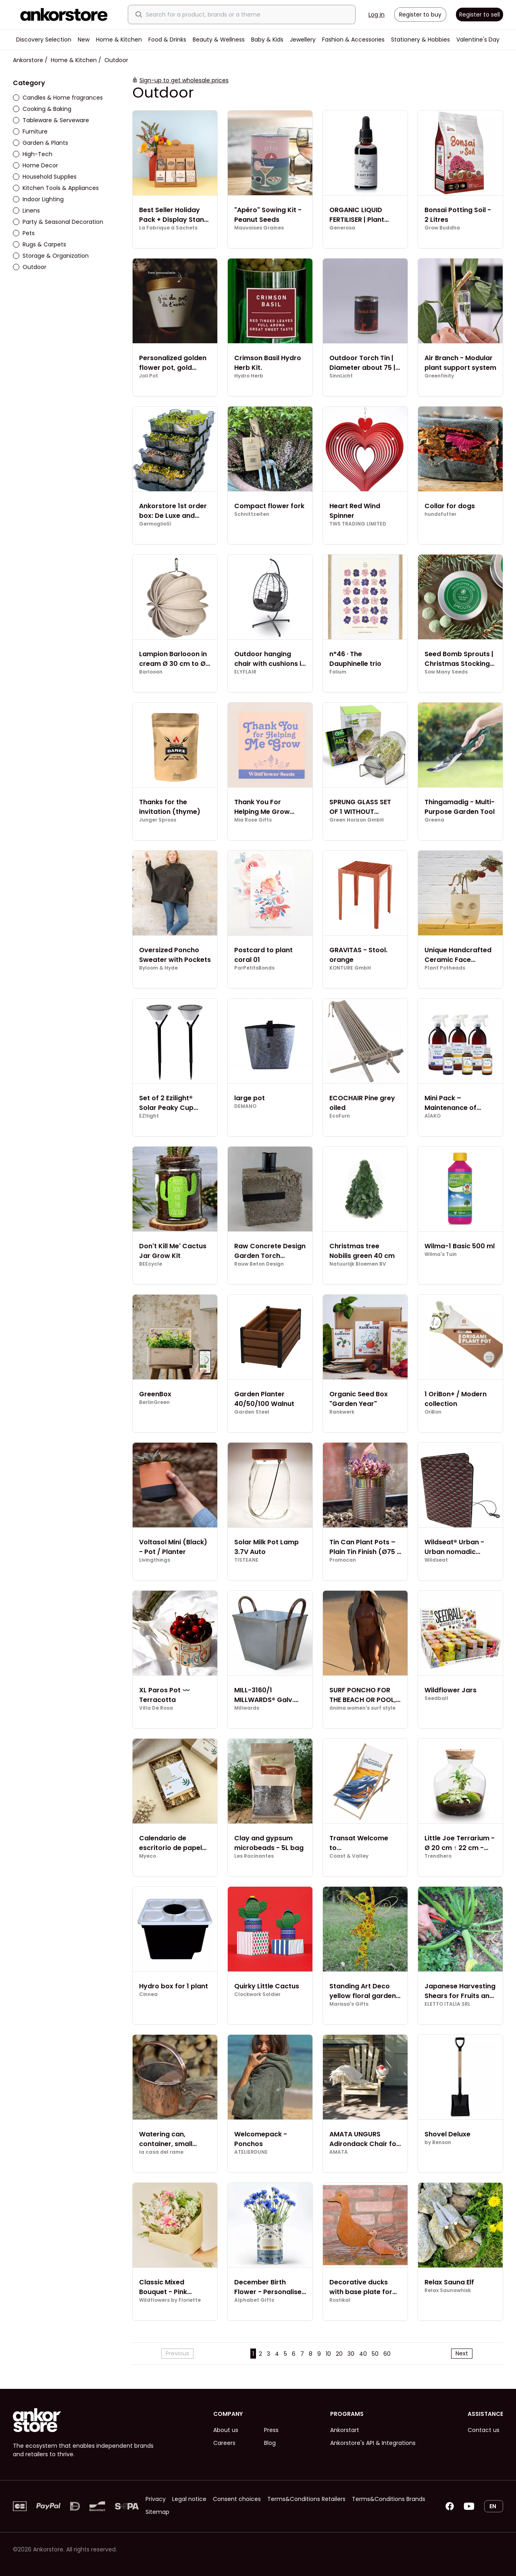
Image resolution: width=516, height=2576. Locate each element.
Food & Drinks (167, 39)
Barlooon (150, 672)
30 (350, 2354)
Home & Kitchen (119, 39)
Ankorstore (28, 60)
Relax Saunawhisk (447, 2290)
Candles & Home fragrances (58, 97)
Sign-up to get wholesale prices (184, 80)
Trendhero (438, 1856)
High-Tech (32, 154)
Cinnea (148, 1994)
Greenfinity (439, 376)
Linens (26, 210)
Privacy (156, 2499)
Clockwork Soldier (257, 1994)
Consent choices (237, 2499)
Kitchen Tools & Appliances (56, 188)
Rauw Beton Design (259, 1264)
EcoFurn (339, 1116)
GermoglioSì (155, 524)
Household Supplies (45, 176)
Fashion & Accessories (353, 39)
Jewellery (303, 39)
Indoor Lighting (38, 199)
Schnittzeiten (251, 514)
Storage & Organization (51, 255)
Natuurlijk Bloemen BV (357, 1264)
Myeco (147, 1856)
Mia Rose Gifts (253, 820)
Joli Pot (148, 376)
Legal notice (189, 2499)
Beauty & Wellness (219, 39)
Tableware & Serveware (51, 120)
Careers (224, 2443)
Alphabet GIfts (254, 2300)
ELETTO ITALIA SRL (447, 2004)
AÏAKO (432, 1116)
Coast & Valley (348, 1856)
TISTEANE (246, 1560)
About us (225, 2430)
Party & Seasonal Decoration (58, 222)
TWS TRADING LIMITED (357, 524)
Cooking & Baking (42, 109)
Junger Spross (157, 820)
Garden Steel (251, 1412)
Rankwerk (341, 1412)
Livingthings (154, 1560)
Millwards (246, 1708)
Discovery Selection (43, 39)
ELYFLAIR (245, 672)
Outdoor (29, 267)
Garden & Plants (40, 143)
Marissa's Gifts (348, 2004)
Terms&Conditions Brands (388, 2499)
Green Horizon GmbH (356, 820)
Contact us (483, 2430)
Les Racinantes (254, 1856)
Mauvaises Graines (259, 228)
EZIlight (149, 1116)
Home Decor (35, 165)
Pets (24, 233)
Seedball (436, 1698)
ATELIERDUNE (251, 2152)
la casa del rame (161, 2152)
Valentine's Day (477, 39)
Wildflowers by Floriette (170, 2300)
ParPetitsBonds (254, 968)
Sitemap (157, 2512)
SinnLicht (341, 376)
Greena (434, 820)
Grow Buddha (442, 228)
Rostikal (339, 2300)
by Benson (437, 2142)
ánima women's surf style (362, 1708)
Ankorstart (344, 2430)
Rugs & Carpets (39, 244)
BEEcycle (150, 1264)
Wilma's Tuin (440, 1254)
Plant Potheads (444, 968)
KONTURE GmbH (350, 968)
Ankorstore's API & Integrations (373, 2443)
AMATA (338, 2152)
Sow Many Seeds (446, 672)
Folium (337, 672)
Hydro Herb (248, 376)
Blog (270, 2443)
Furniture (30, 131)
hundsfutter (440, 514)
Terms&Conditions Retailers (306, 2499)
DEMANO (245, 1106)
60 (387, 2354)
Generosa (342, 228)
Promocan (342, 1560)
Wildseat (436, 1560)
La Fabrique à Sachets (168, 228)
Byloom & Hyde (158, 968)
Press (271, 2430)
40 (363, 2354)
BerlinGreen (154, 1402)
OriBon (432, 1412)
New (83, 39)
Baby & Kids (267, 39)
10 (328, 2354)
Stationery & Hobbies (420, 39)
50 (375, 2354)
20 (339, 2354)
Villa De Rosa (156, 1708)
